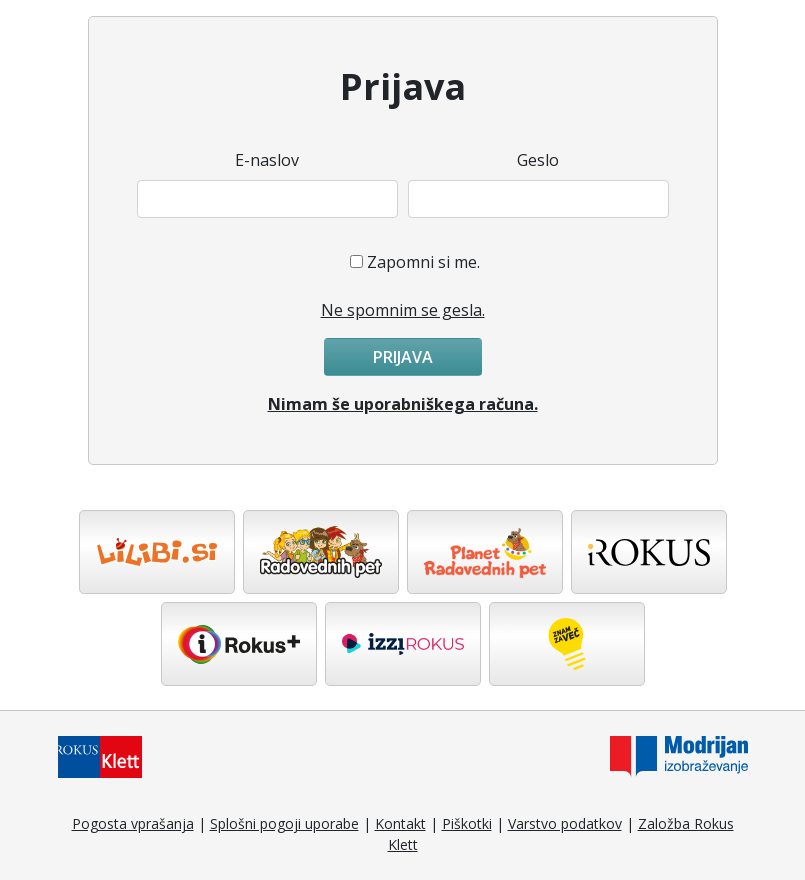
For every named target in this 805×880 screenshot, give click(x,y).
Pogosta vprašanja (133, 823)
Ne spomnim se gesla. (403, 310)
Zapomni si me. (423, 262)
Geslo (538, 160)
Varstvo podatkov (565, 823)
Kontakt (400, 823)
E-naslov (267, 160)
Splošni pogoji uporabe (284, 823)
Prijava (403, 357)
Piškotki (467, 823)
